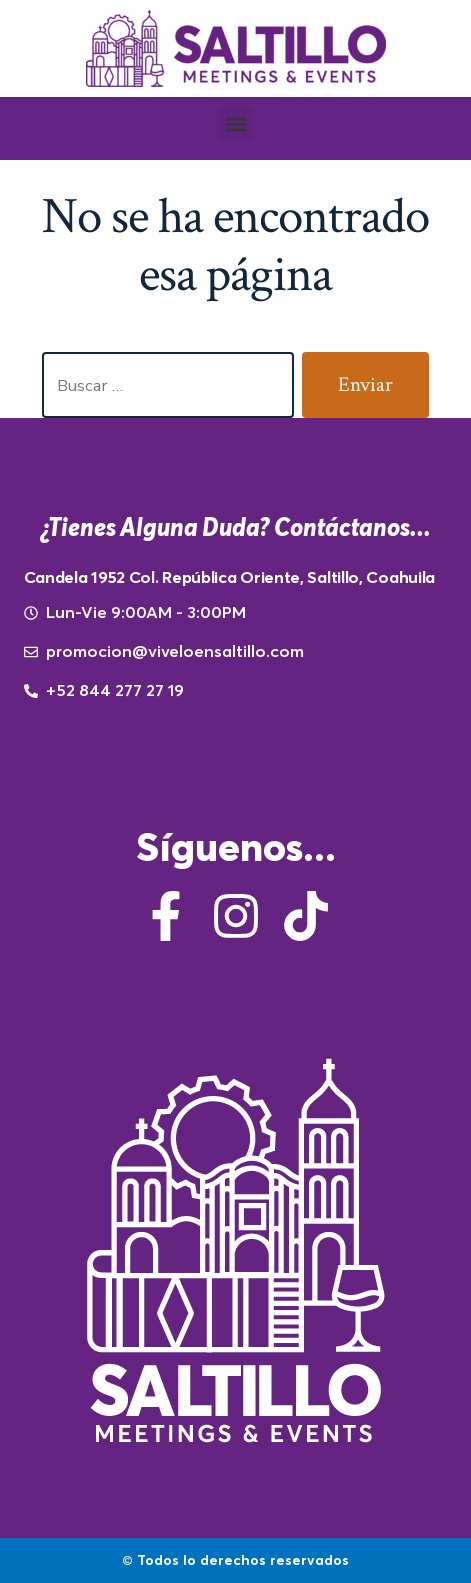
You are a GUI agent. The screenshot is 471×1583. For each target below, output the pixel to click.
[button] (235, 123)
